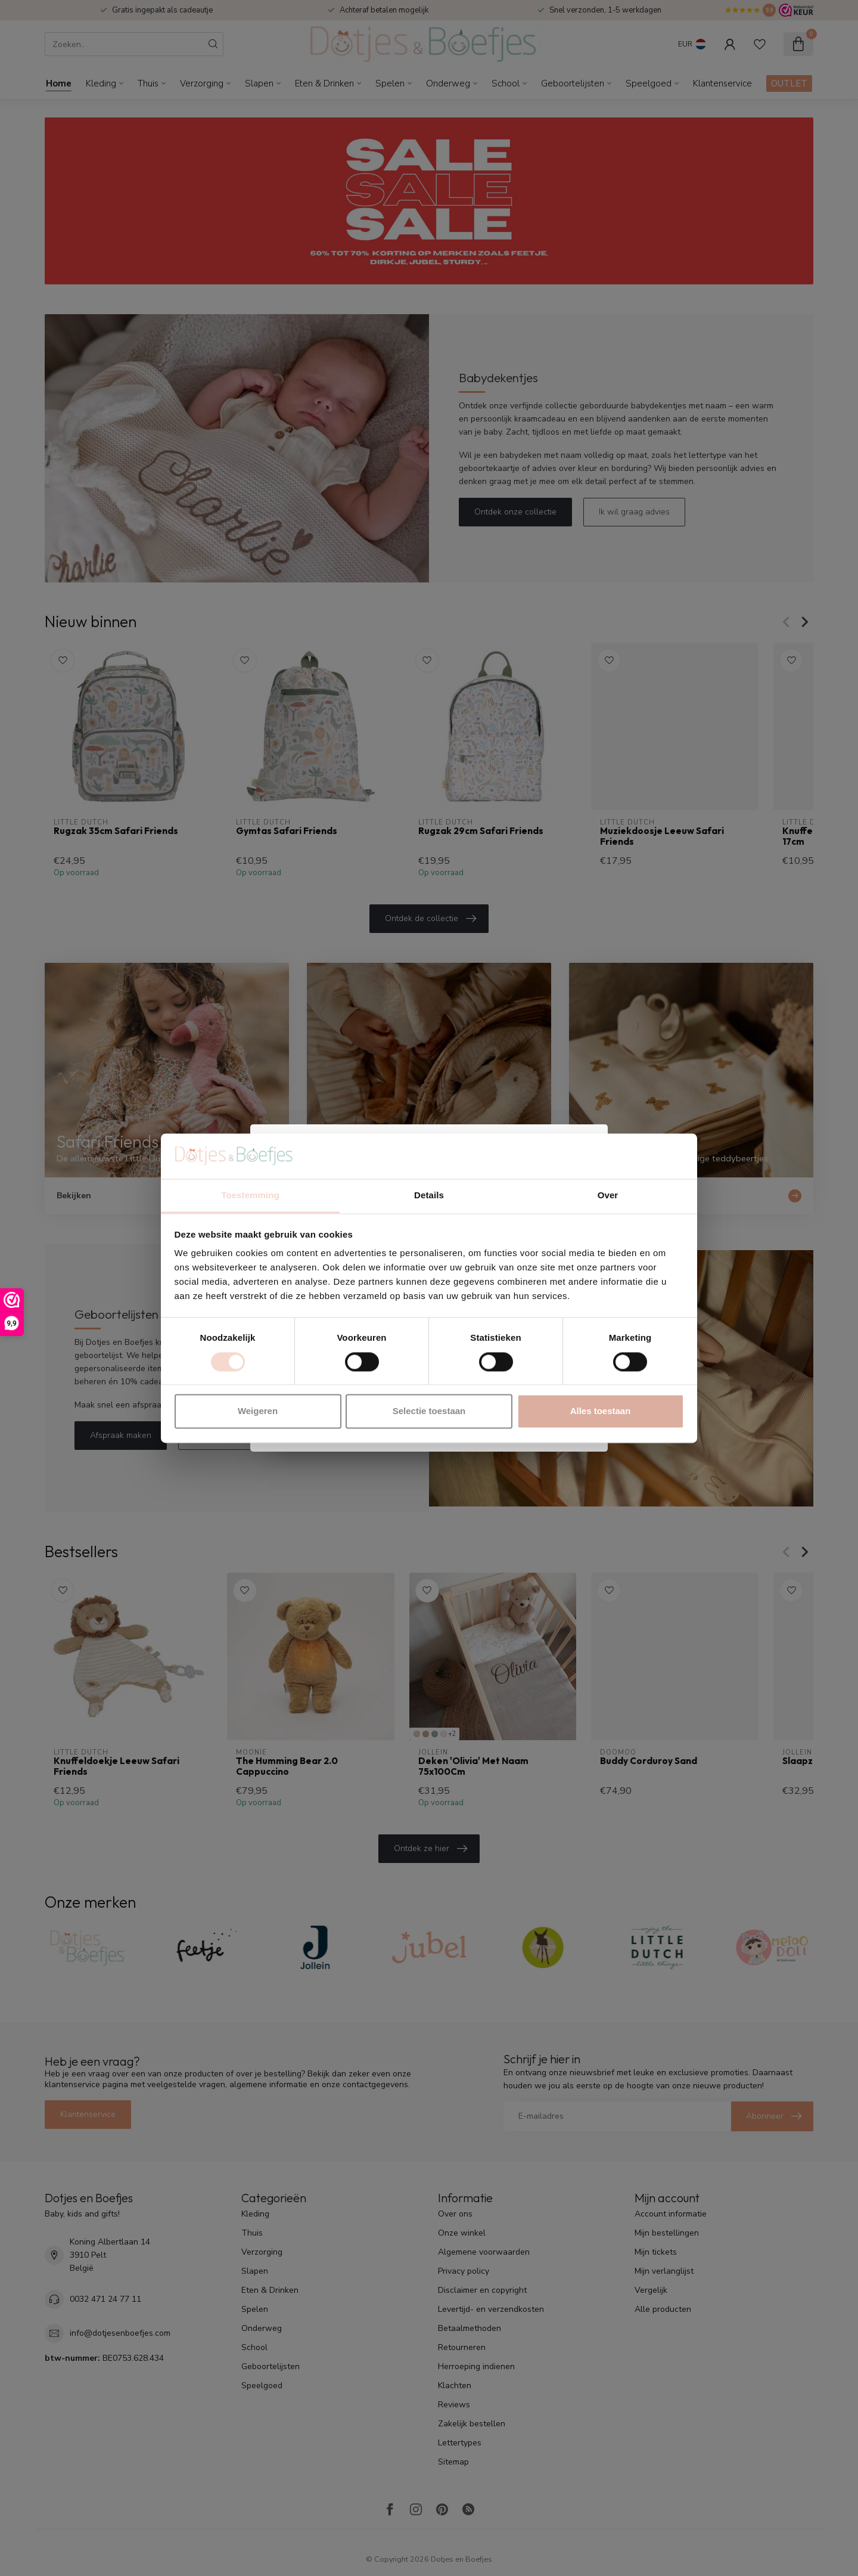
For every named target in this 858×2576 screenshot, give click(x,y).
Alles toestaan (600, 1411)
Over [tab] (608, 1196)
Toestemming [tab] (250, 1196)
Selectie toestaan (429, 1411)
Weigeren (258, 1411)
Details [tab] (429, 1196)
